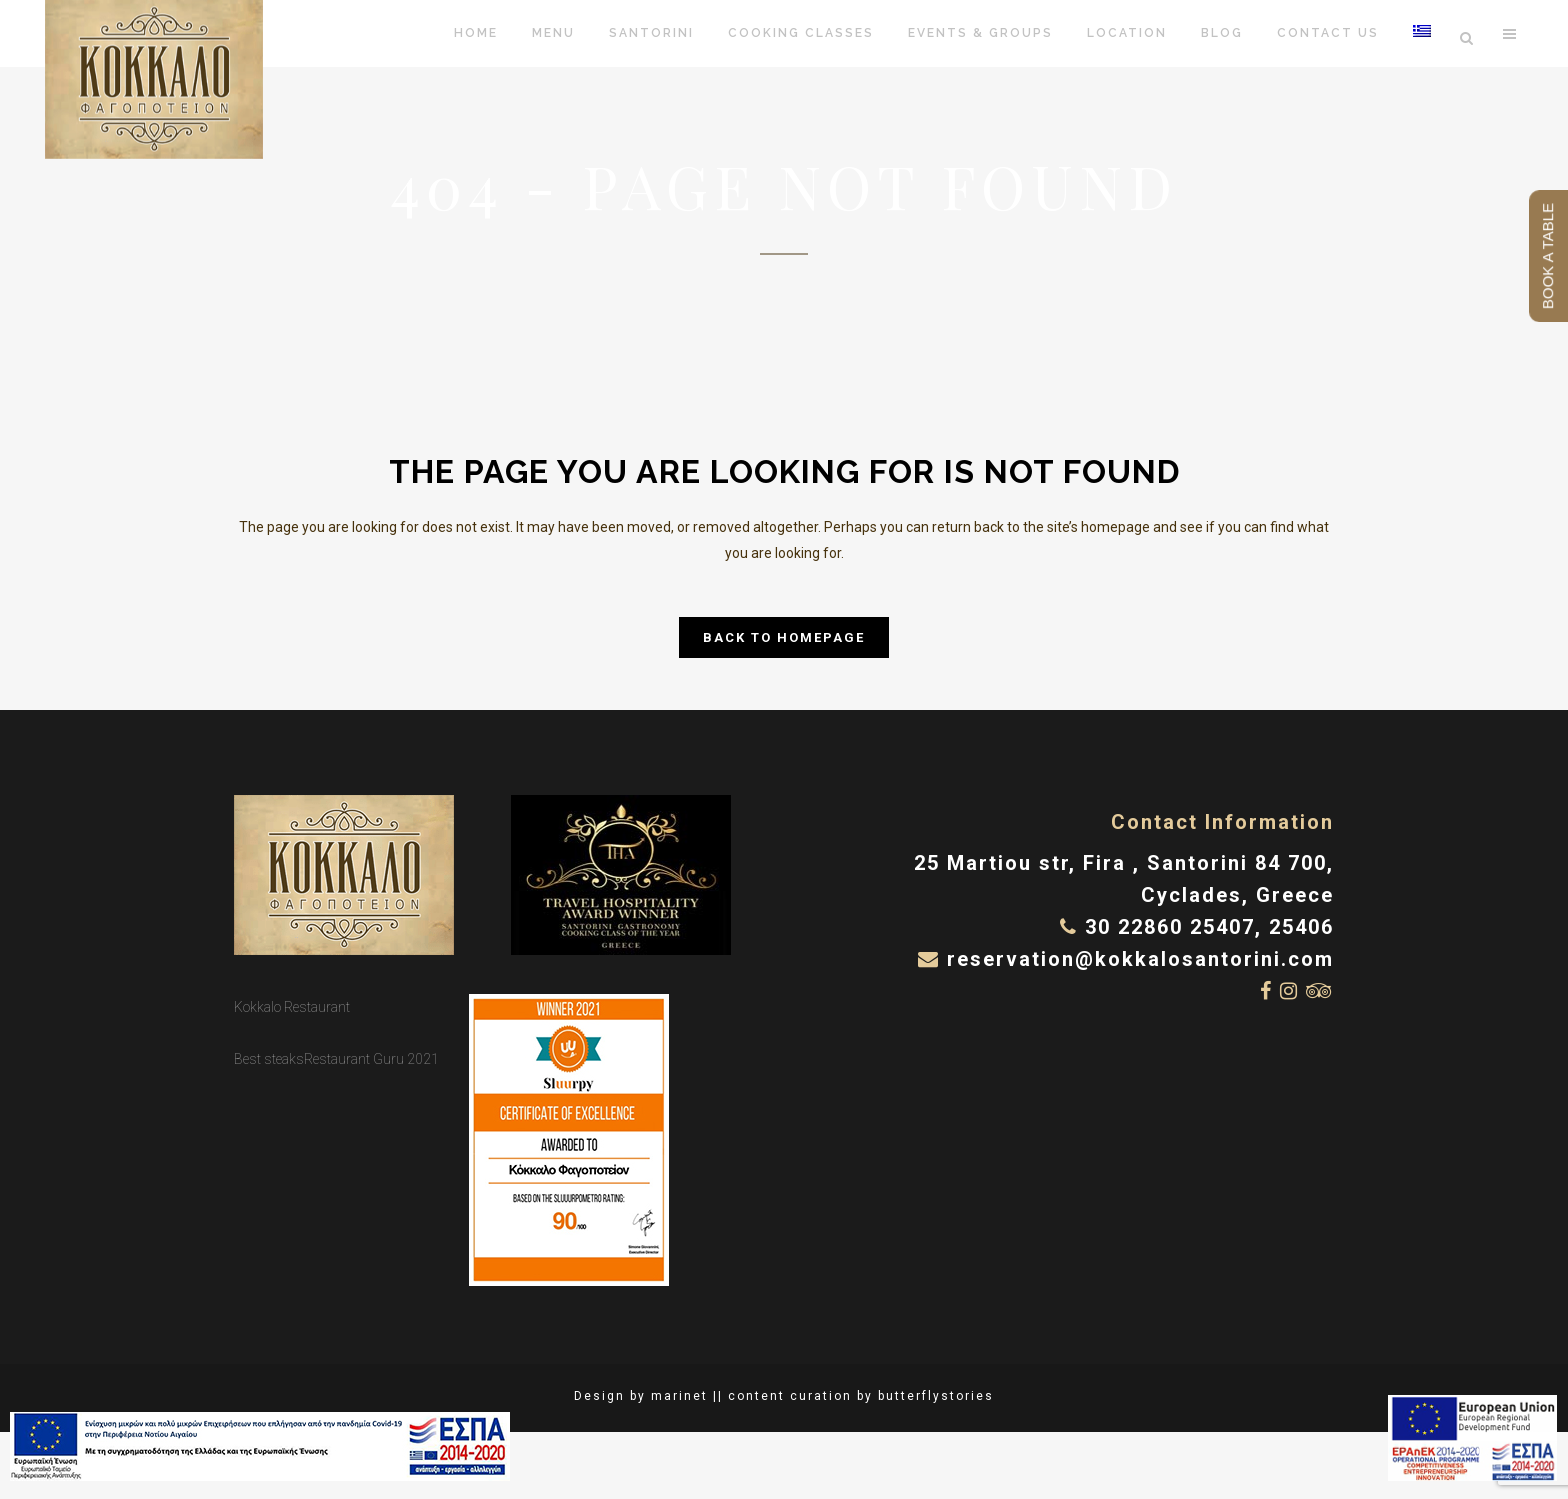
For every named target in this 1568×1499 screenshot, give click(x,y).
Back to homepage (784, 637)
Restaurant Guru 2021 (371, 1059)
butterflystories (936, 1396)
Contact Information (1222, 822)
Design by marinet (641, 1396)
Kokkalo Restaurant (292, 1007)
